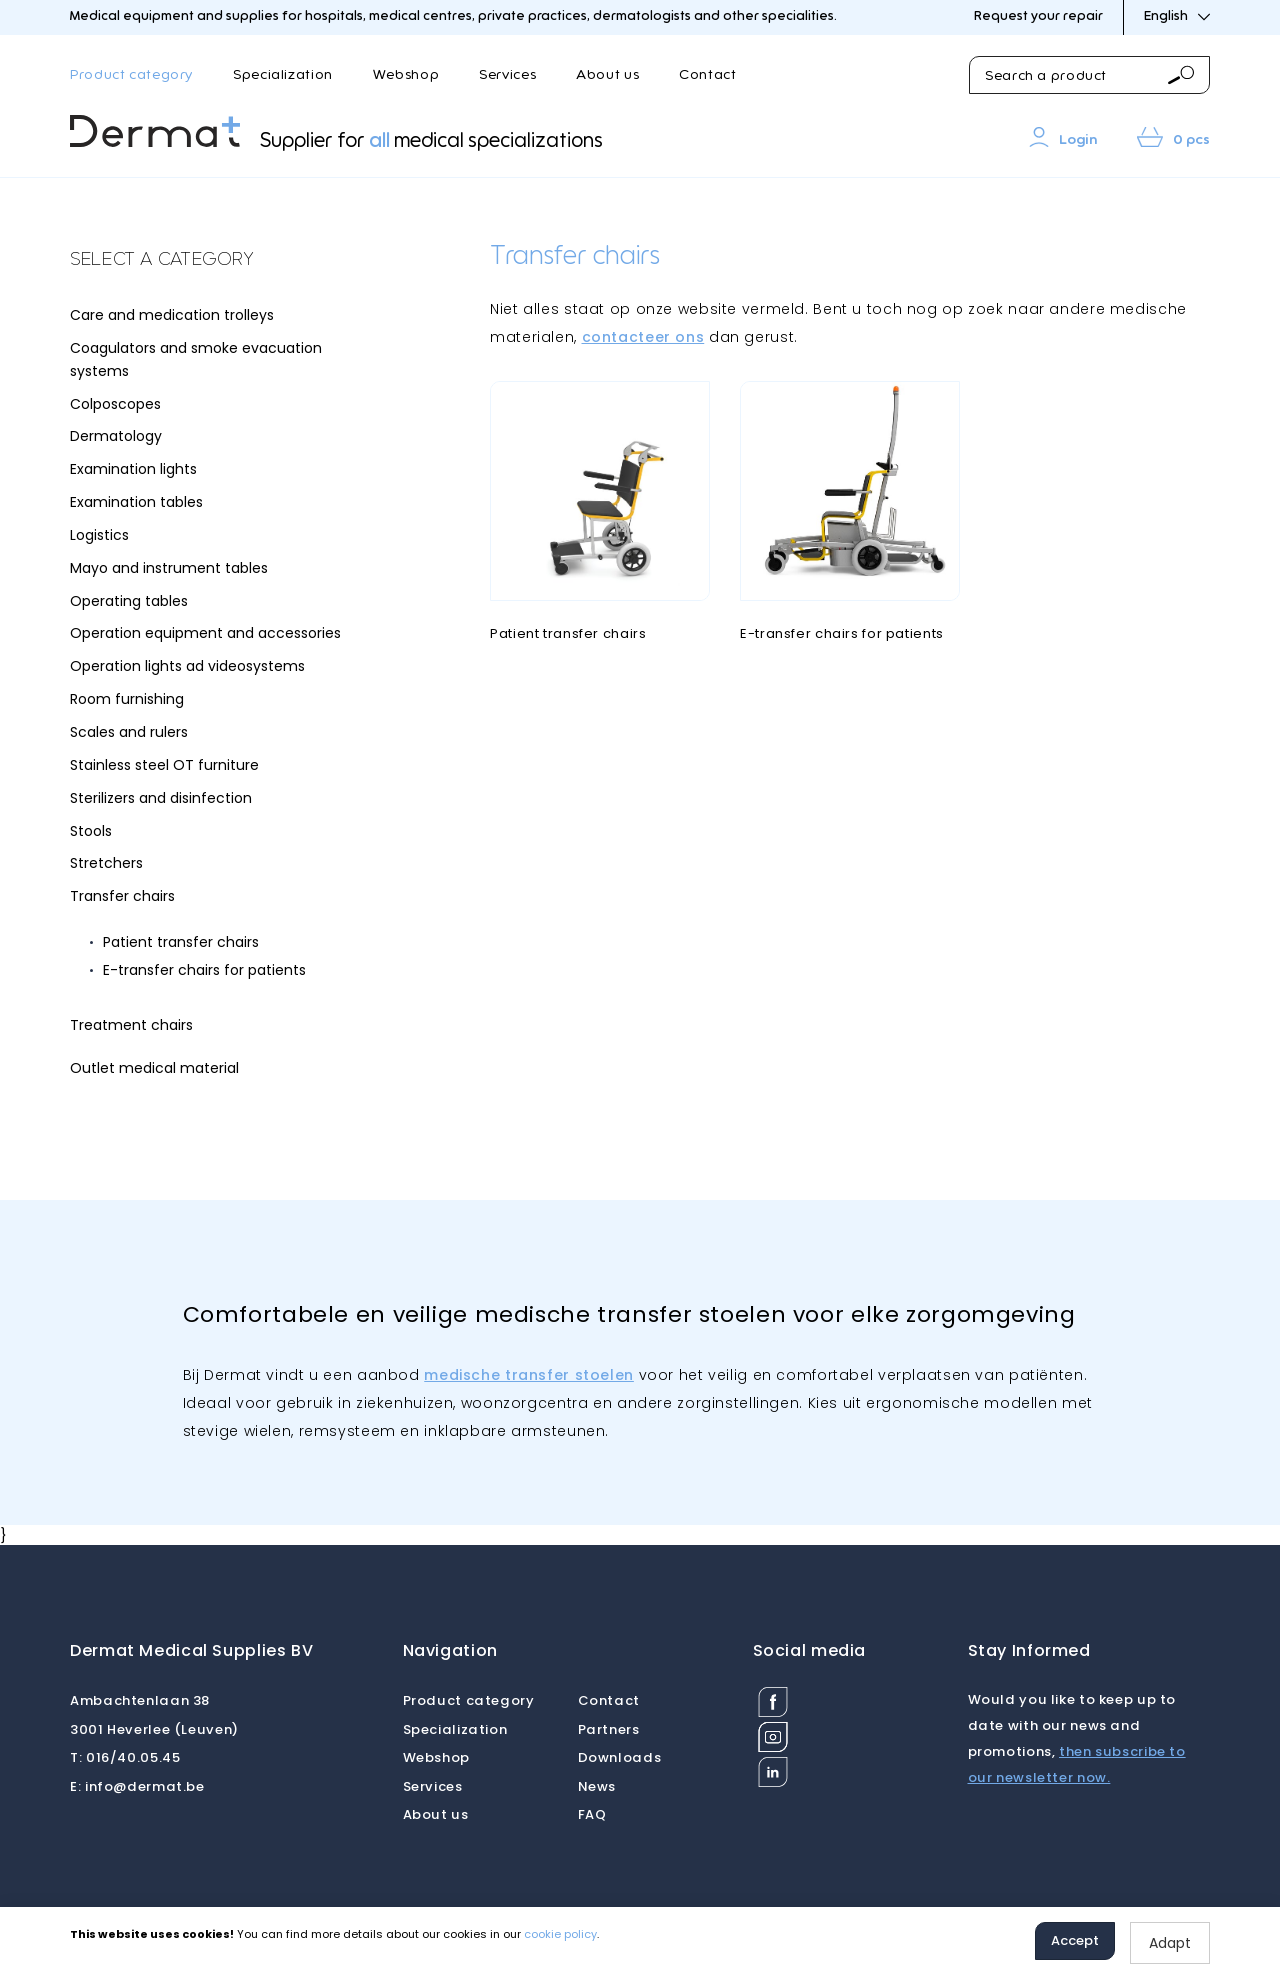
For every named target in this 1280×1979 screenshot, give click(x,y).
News (597, 1786)
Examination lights (133, 469)
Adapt (1170, 1943)
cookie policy (560, 1934)
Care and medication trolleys (172, 315)
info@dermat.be (137, 1786)
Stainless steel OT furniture (164, 765)
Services (507, 75)
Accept (1075, 1940)
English (1177, 16)
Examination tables (136, 502)
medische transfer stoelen (529, 1375)
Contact (707, 75)
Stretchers (106, 863)
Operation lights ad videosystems (187, 666)
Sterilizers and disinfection (161, 798)
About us (607, 75)
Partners (609, 1729)
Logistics (99, 535)
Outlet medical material (154, 1068)
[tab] (220, 261)
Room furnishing (127, 699)
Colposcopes (115, 404)
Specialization (283, 75)
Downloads (620, 1757)
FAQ (592, 1814)
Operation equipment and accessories (205, 633)
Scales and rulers (129, 732)
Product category (131, 75)
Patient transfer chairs (181, 942)
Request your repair (1038, 16)
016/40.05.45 (125, 1757)
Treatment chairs (131, 1025)
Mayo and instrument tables (169, 568)
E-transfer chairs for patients (204, 970)
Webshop (406, 75)
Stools (91, 831)
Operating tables (129, 601)
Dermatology (116, 436)
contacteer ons (643, 337)
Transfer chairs (122, 896)
